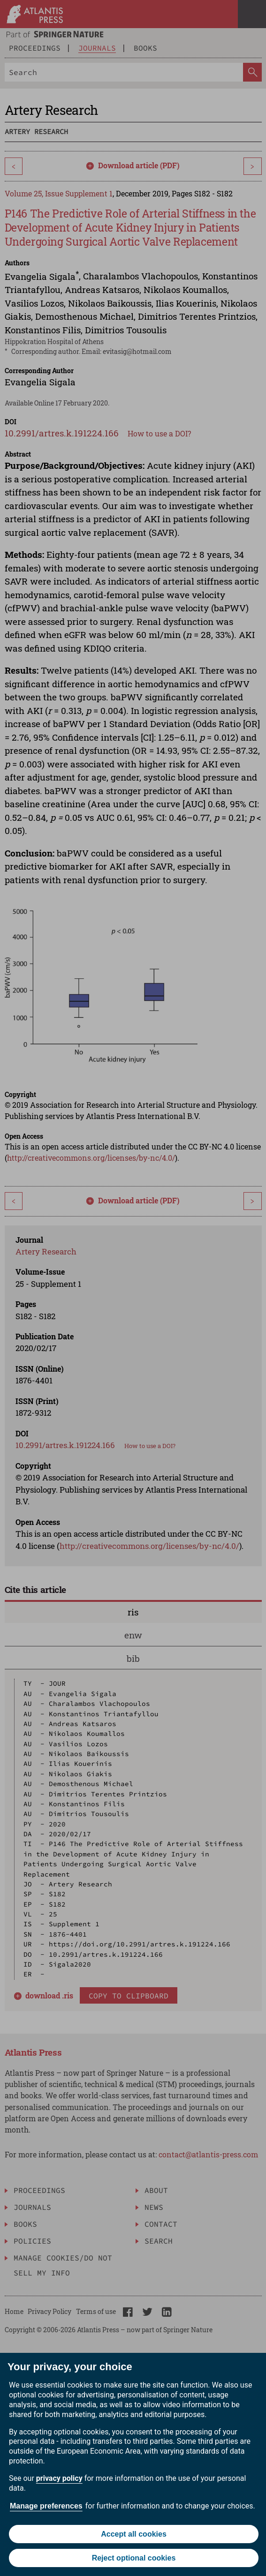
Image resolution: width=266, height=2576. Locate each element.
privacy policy (59, 2478)
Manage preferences (46, 2506)
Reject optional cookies (134, 2558)
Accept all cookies (134, 2534)
